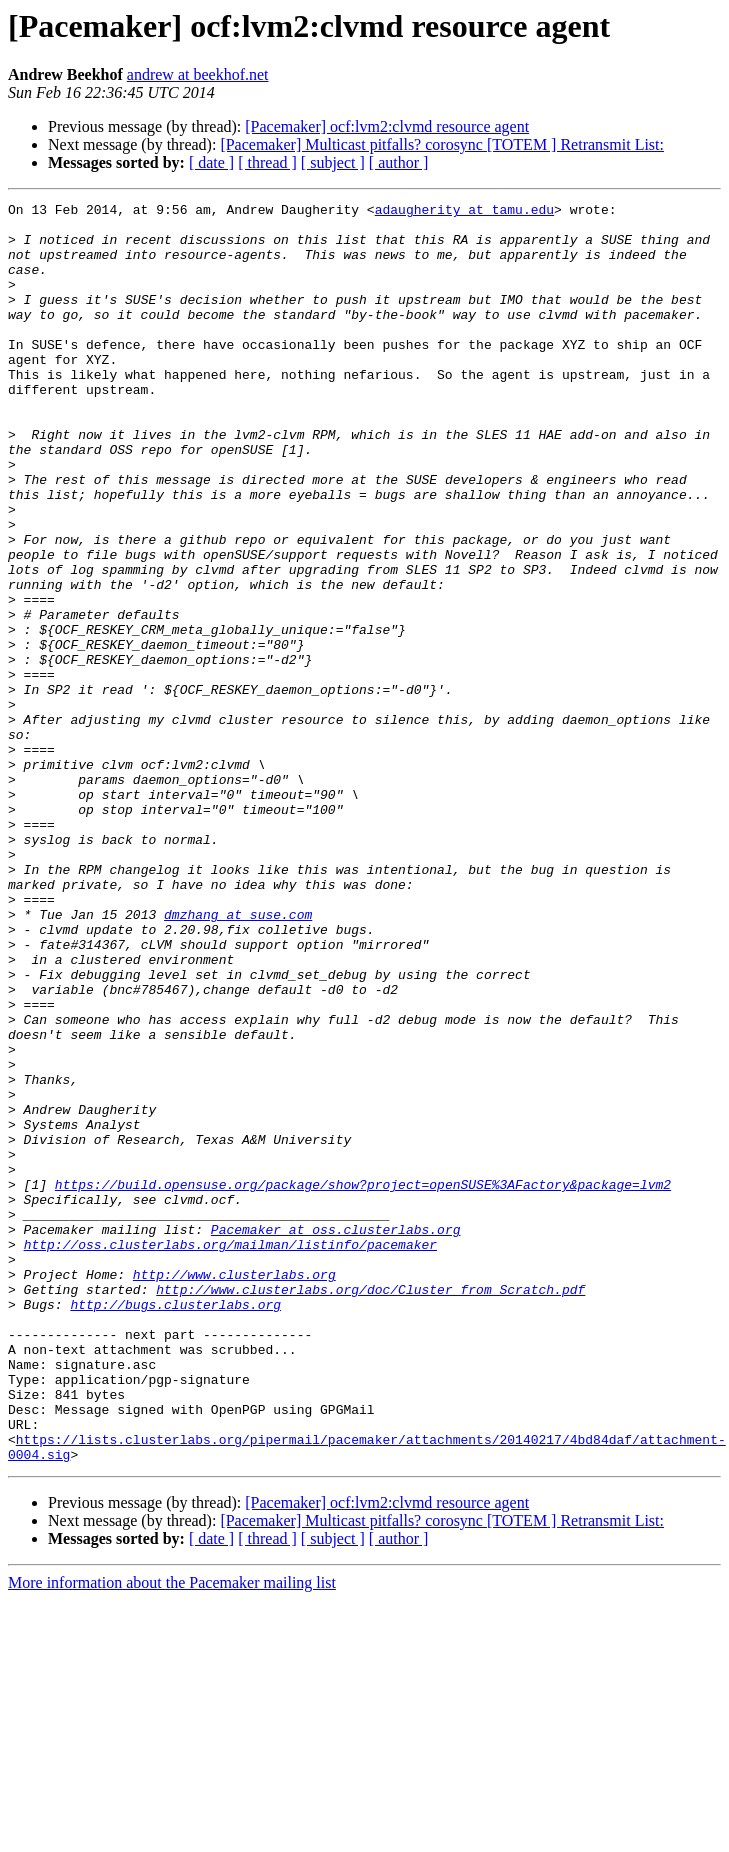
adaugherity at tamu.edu (464, 212)
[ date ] (211, 162)
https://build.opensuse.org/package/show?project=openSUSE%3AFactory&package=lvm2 (363, 1382)
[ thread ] (267, 162)
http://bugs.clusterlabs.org (175, 1526)
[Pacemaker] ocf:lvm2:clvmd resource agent (387, 126)
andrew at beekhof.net (198, 74)
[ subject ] (333, 162)
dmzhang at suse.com (238, 1058)
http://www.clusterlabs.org (234, 1490)
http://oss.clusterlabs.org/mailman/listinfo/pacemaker (230, 1454)
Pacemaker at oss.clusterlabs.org (336, 1436)
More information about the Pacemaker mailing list (172, 1834)
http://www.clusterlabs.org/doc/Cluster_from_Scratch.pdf (370, 1508)
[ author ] (399, 162)
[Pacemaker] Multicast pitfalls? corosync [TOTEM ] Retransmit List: (442, 144)
